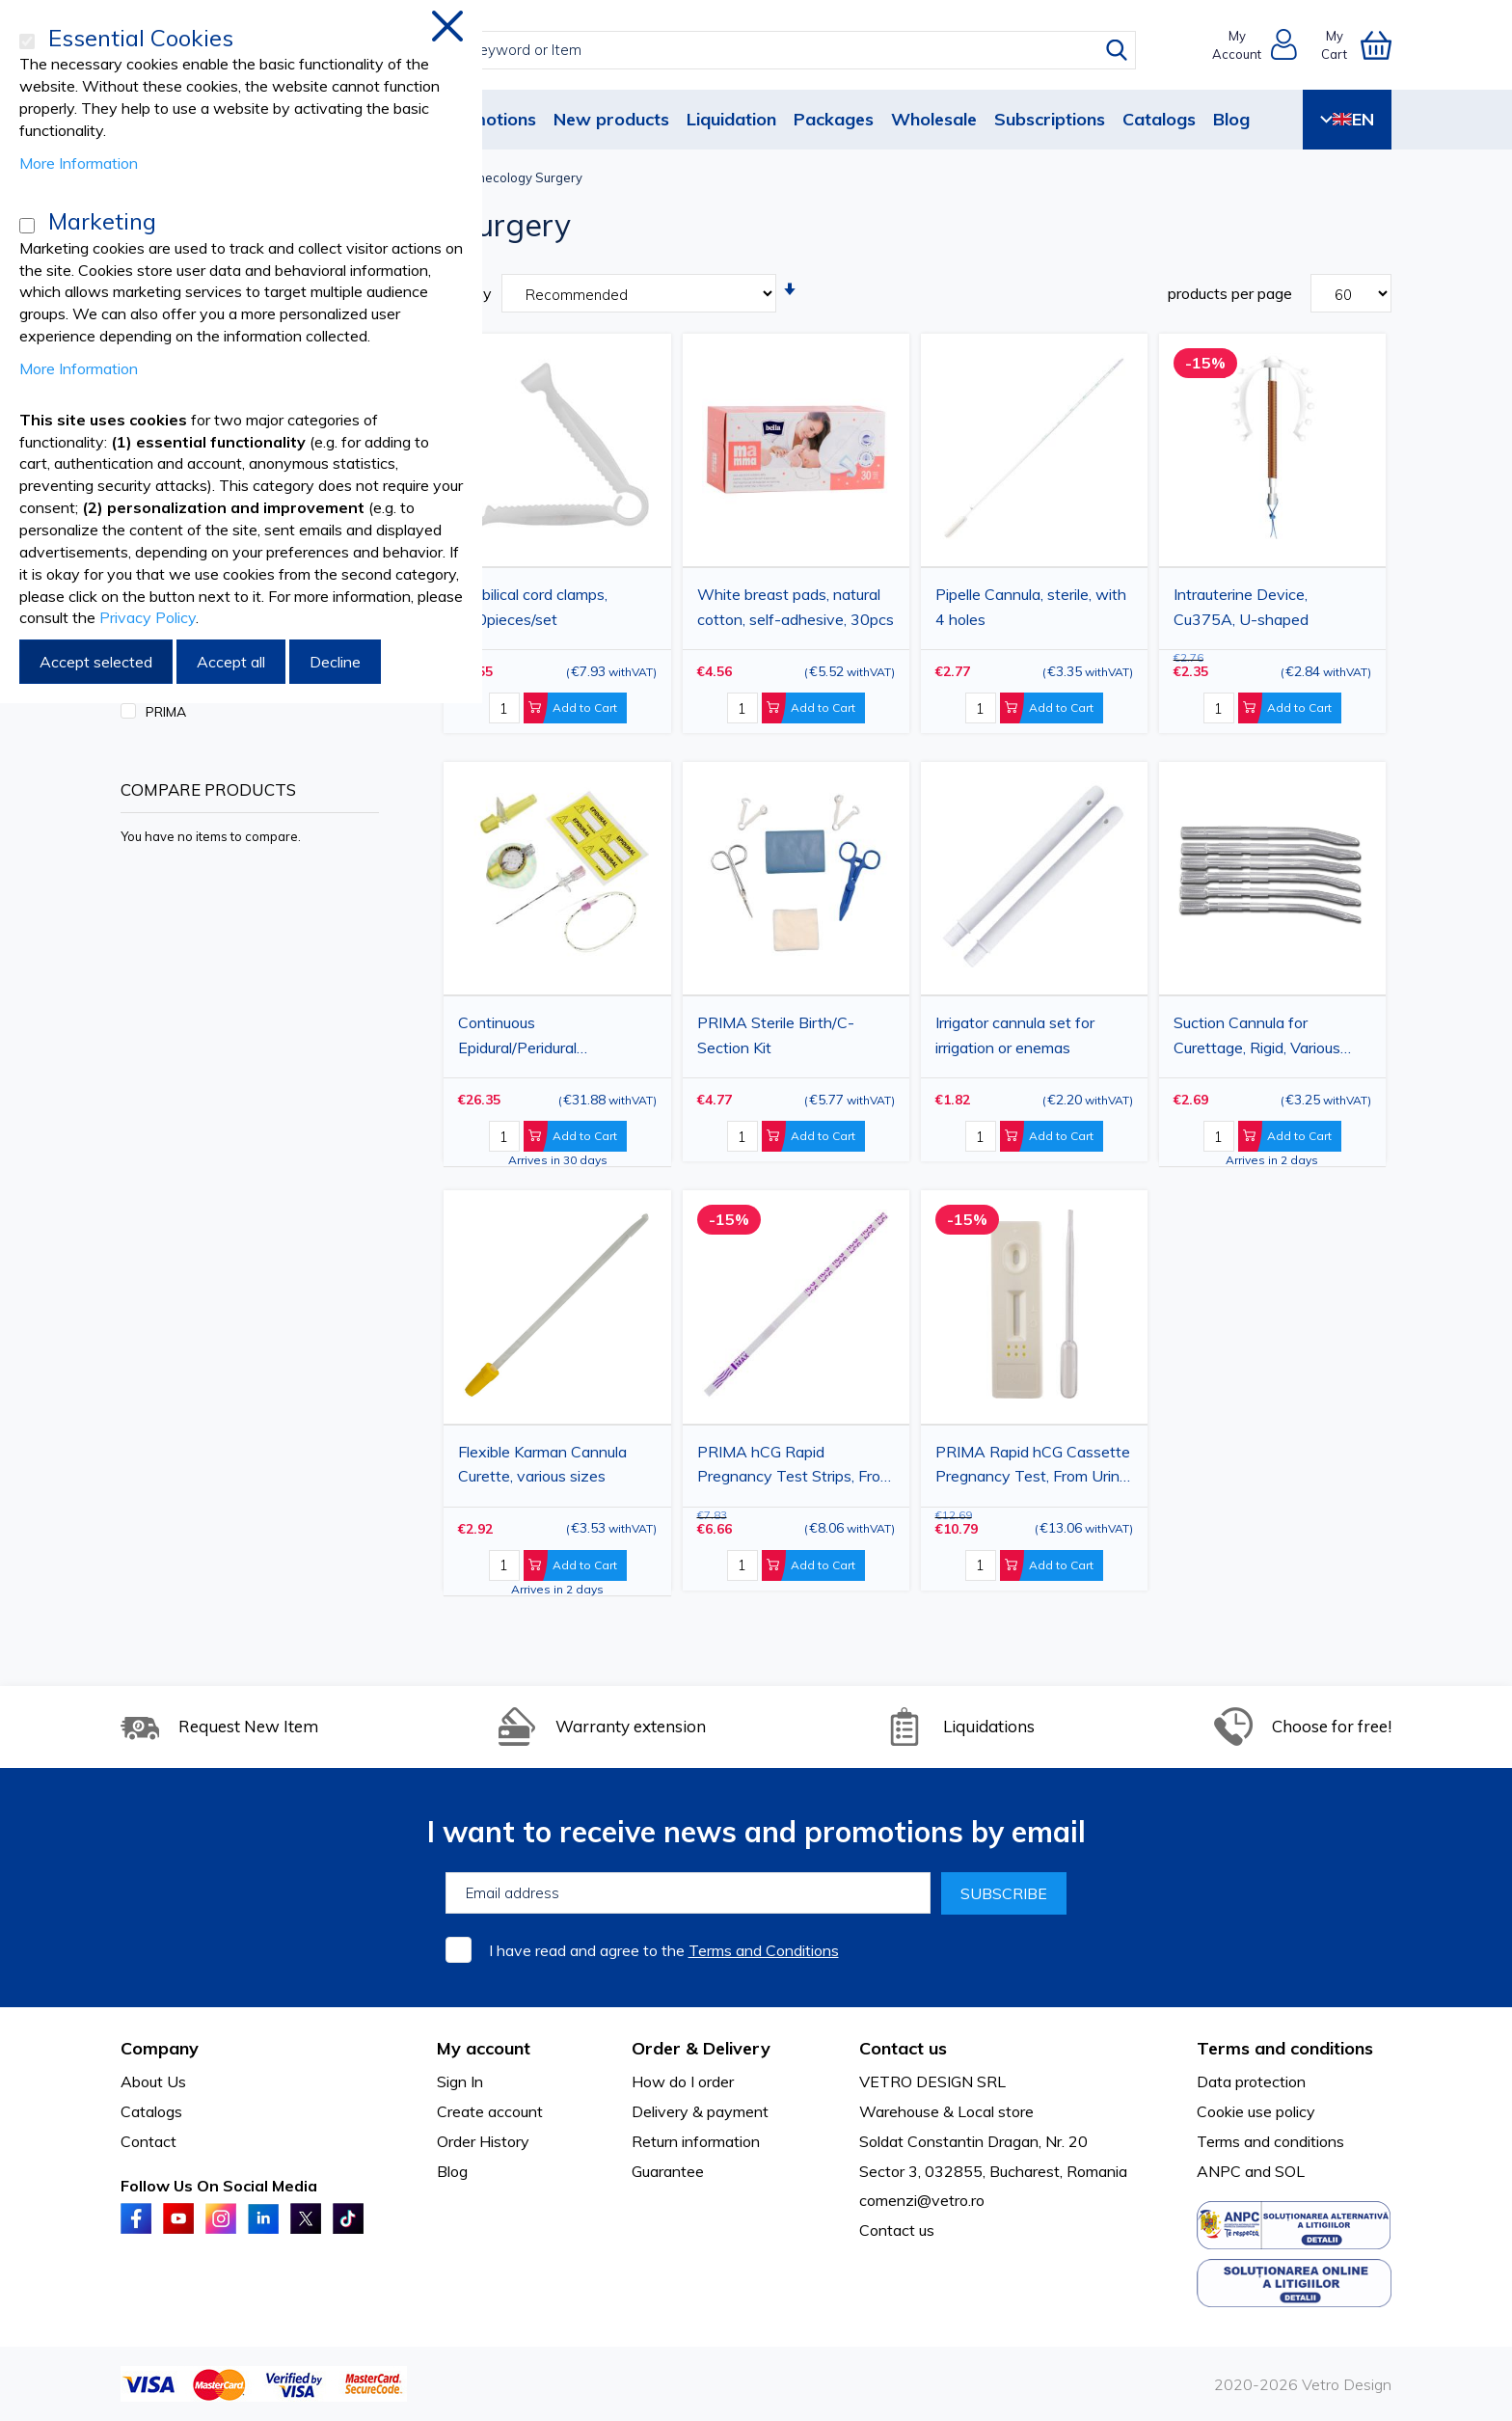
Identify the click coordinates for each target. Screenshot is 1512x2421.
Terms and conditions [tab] (1285, 2048)
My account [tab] (483, 2048)
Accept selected (96, 661)
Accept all (231, 661)
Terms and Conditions (763, 1950)
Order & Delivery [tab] (701, 2048)
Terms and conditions (1270, 2141)
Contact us (896, 2230)
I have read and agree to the (664, 1950)
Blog (1231, 119)
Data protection (1251, 2081)
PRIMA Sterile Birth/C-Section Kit (775, 1035)
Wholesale (934, 119)
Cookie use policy (1256, 2111)
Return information (696, 2141)
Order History (483, 2141)
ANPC (1219, 2171)
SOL (1290, 2171)
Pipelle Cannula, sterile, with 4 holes (1030, 607)
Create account (490, 2111)
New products (611, 119)
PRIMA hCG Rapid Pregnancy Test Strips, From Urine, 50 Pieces (795, 1467)
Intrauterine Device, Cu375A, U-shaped (1241, 607)
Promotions (488, 119)
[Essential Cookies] (27, 41)
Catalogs (1159, 119)
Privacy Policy (147, 617)
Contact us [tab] (903, 2048)
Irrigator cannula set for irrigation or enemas (1014, 1035)
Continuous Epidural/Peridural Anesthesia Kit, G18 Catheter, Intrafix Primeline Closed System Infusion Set (553, 1038)
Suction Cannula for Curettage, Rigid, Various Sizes (1257, 1038)
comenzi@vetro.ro (922, 2200)
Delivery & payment (700, 2111)
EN (1347, 119)
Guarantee (668, 2171)
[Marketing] (27, 225)
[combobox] (774, 50)
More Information (78, 163)
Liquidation (731, 119)
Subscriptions (1049, 119)
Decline (335, 661)
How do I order (683, 2081)
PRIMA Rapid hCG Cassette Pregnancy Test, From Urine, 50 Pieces (1033, 1467)
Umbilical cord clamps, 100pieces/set (533, 607)
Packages (834, 119)
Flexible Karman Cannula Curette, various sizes (542, 1464)
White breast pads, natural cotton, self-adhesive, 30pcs (795, 607)
